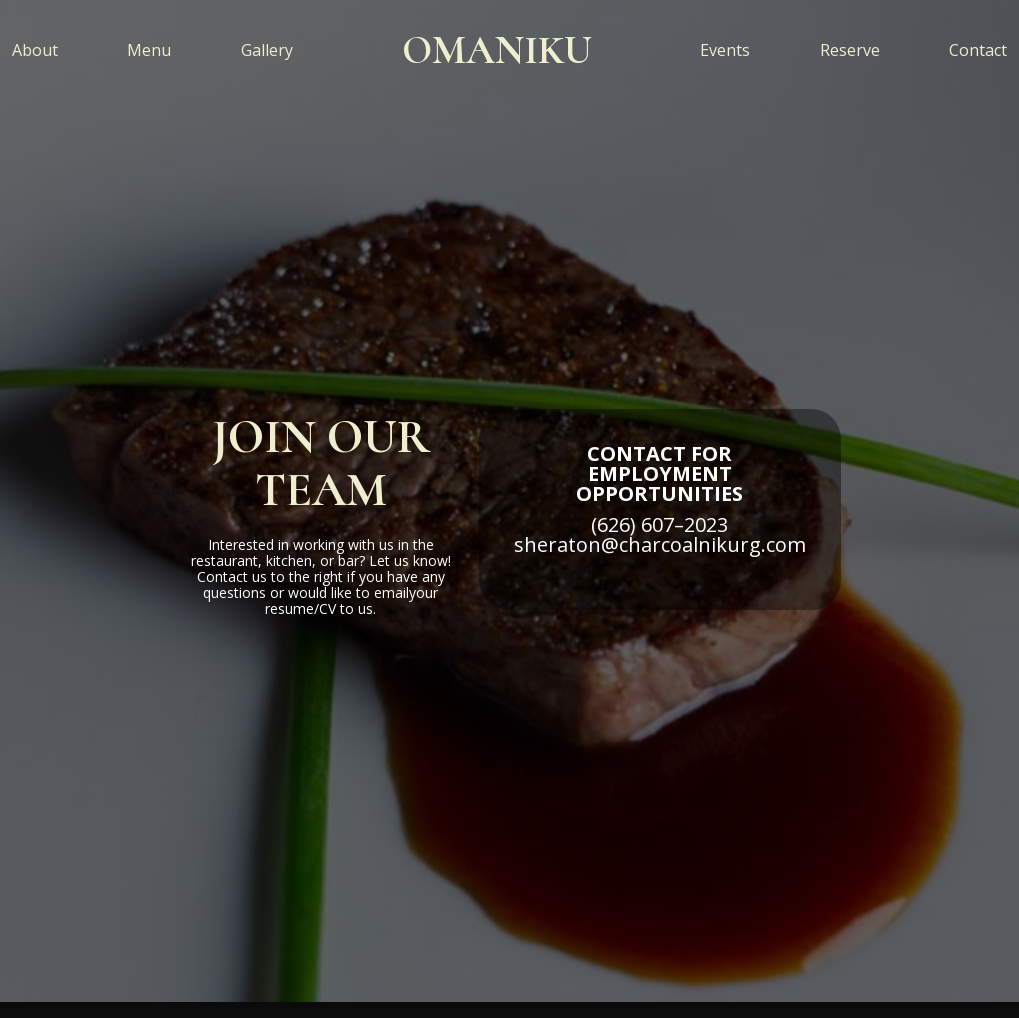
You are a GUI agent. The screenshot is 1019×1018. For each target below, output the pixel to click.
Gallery (267, 50)
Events (725, 50)
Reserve (850, 50)
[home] (497, 50)
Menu (149, 50)
